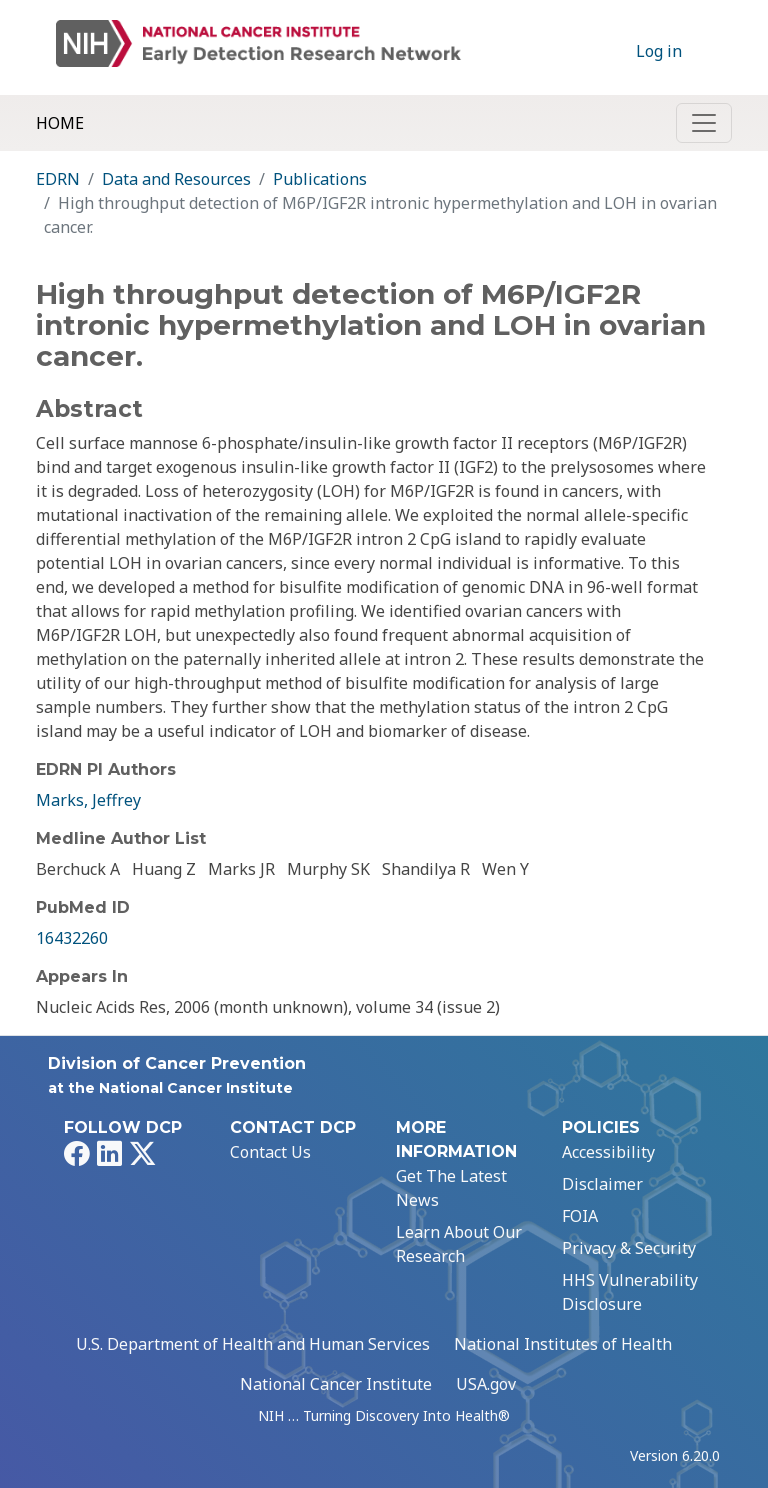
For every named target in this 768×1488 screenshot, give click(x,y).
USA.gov (486, 1384)
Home (60, 123)
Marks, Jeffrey (88, 800)
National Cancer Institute (336, 1384)
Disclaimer (602, 1184)
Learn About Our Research (459, 1244)
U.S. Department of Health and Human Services (253, 1344)
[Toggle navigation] (704, 123)
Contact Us (270, 1152)
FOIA (580, 1216)
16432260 (72, 938)
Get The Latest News (451, 1188)
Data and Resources (176, 179)
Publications (320, 179)
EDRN (58, 179)
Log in (659, 51)
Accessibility (608, 1152)
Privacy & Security (629, 1248)
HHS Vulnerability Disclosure (630, 1292)
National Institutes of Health (563, 1344)
